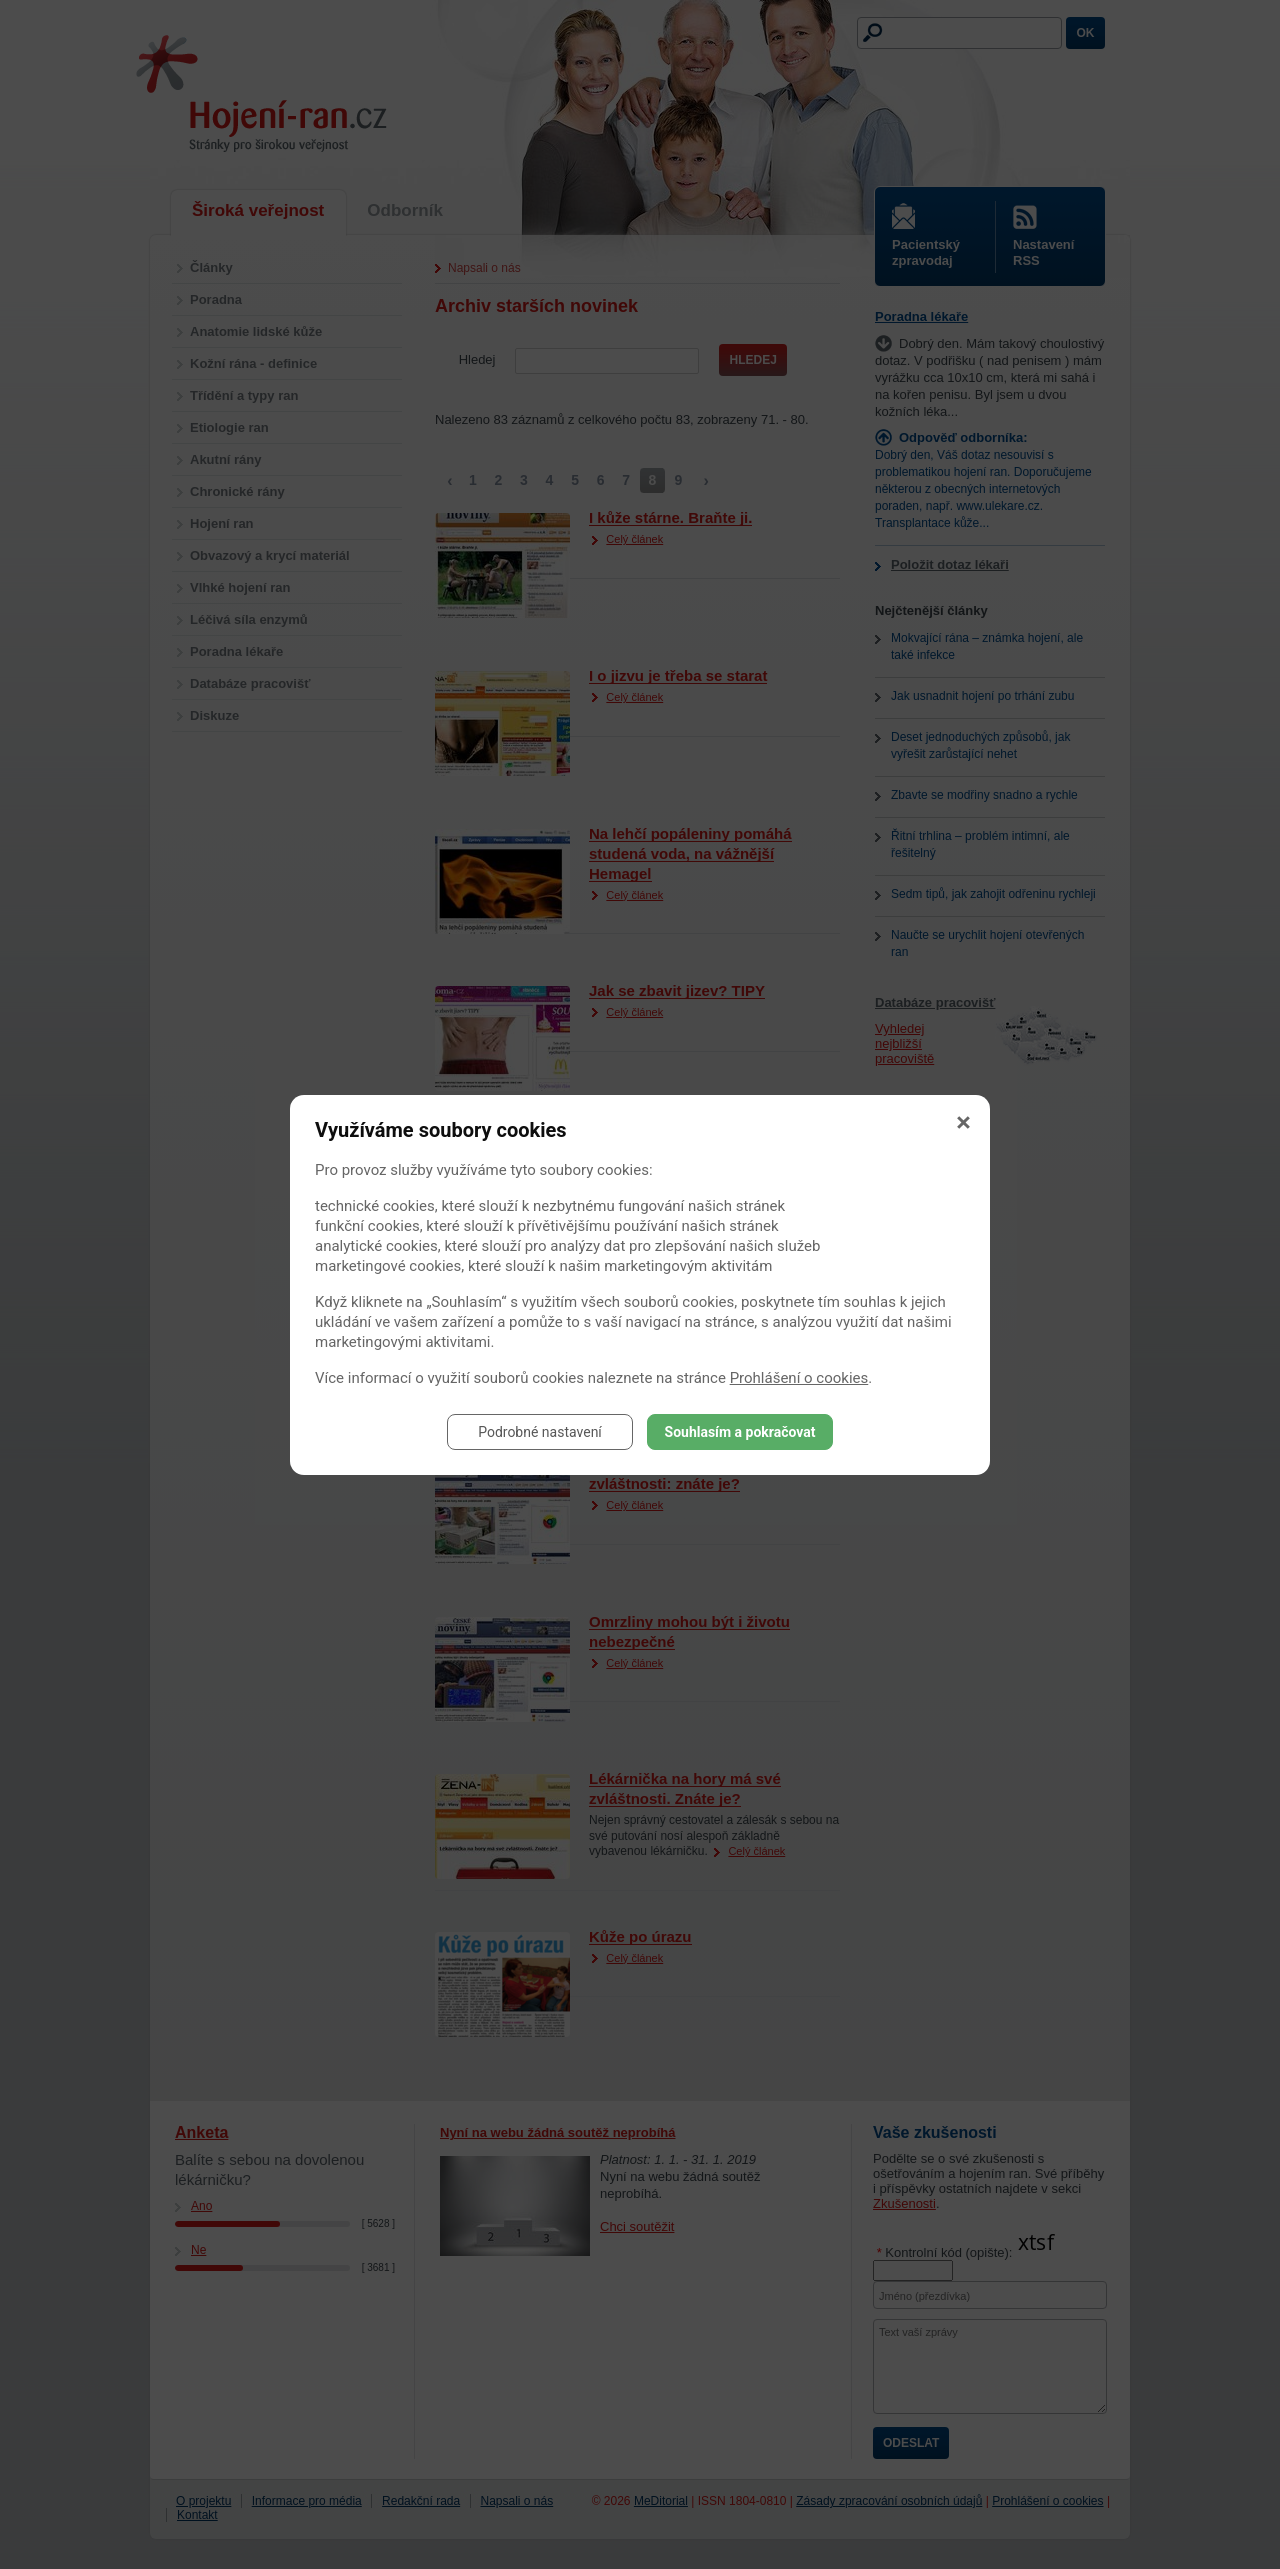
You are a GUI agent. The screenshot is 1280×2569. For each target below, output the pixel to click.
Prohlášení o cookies (799, 1378)
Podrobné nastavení (540, 1432)
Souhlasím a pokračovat (740, 1432)
